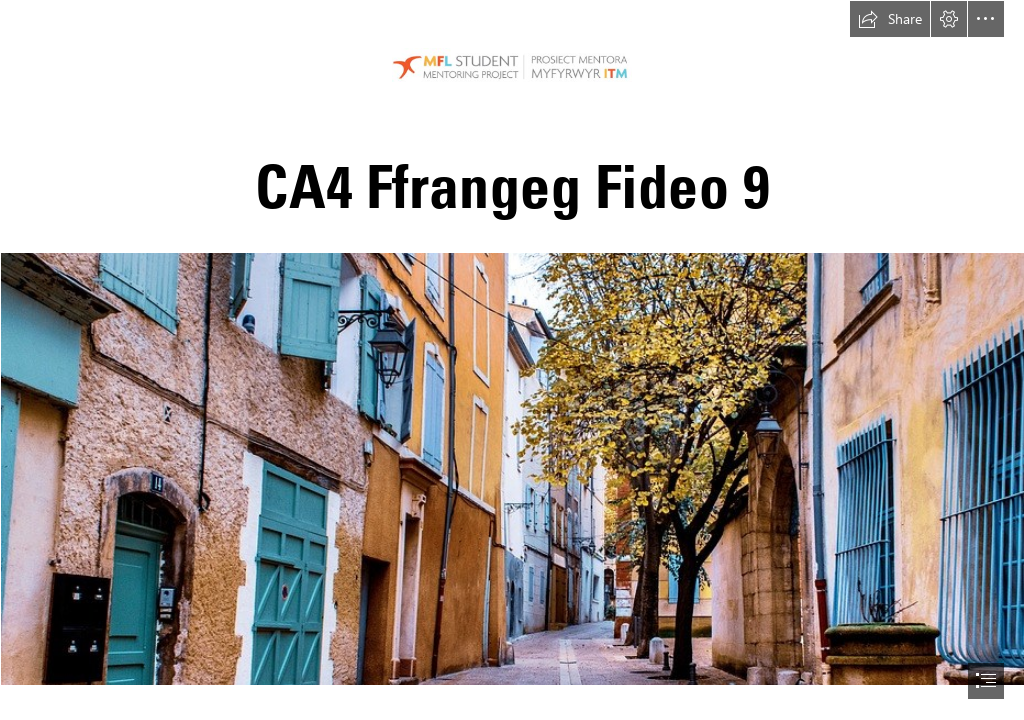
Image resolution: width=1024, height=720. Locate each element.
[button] (890, 19)
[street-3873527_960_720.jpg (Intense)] (512, 468)
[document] (512, 360)
